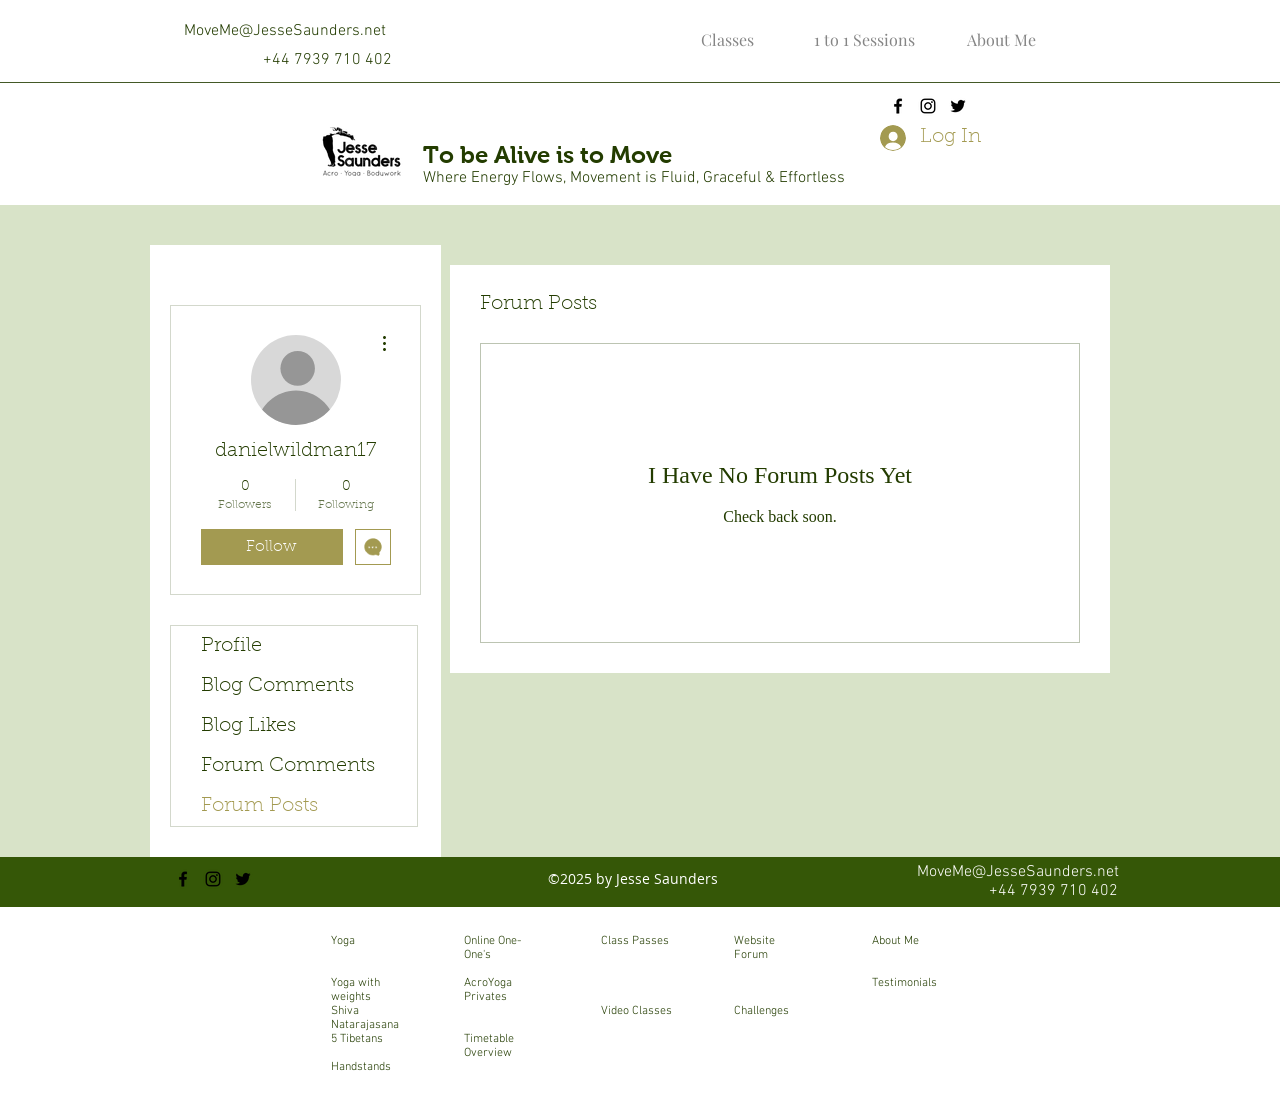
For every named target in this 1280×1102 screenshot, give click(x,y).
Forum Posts (259, 806)
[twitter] (958, 106)
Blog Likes (248, 726)
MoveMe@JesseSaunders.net (285, 31)
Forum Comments (288, 766)
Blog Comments (277, 686)
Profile (231, 646)
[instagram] (928, 106)
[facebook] (898, 106)
